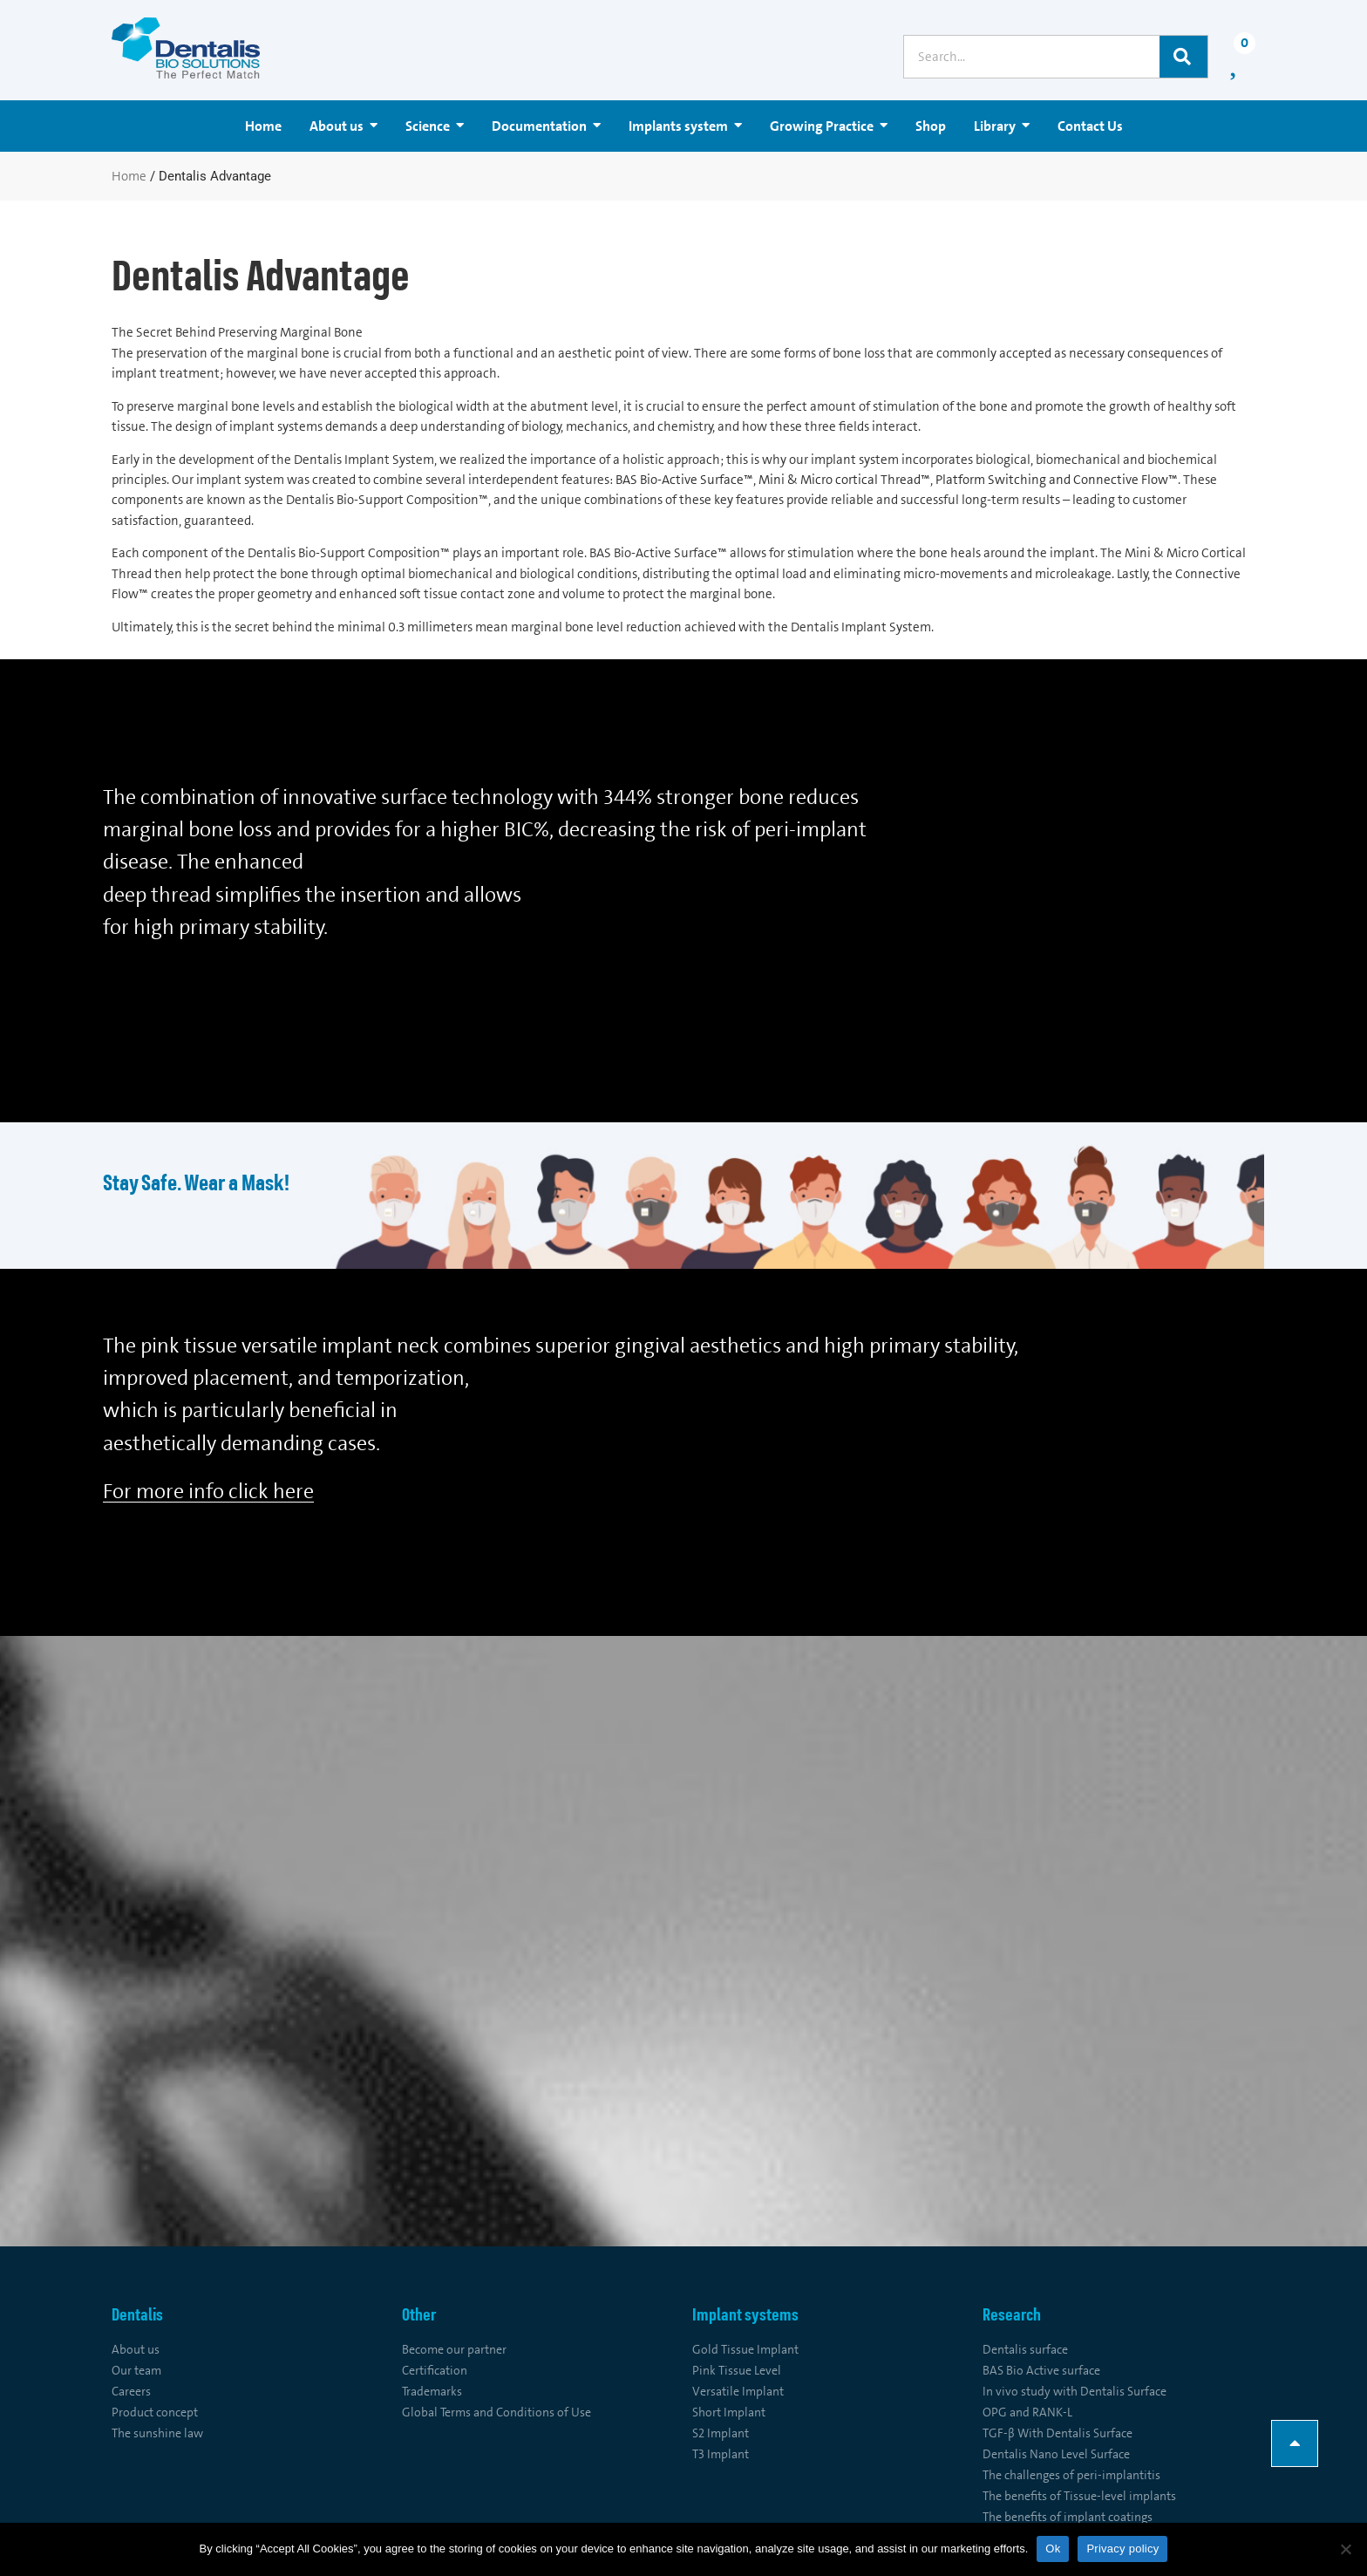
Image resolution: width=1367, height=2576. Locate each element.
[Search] (1183, 57)
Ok (1052, 2548)
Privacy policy (1122, 2548)
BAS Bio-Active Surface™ (684, 479)
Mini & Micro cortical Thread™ (844, 479)
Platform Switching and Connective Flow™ (1056, 479)
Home (129, 176)
